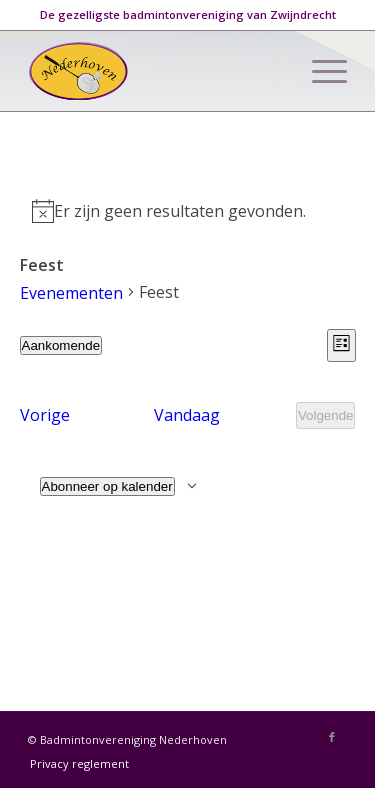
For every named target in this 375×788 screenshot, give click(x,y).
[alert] (188, 211)
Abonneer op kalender (107, 486)
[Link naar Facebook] (332, 737)
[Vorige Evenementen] (45, 415)
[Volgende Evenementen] (326, 415)
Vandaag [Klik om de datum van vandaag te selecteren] (187, 415)
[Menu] (319, 71)
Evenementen (71, 293)
